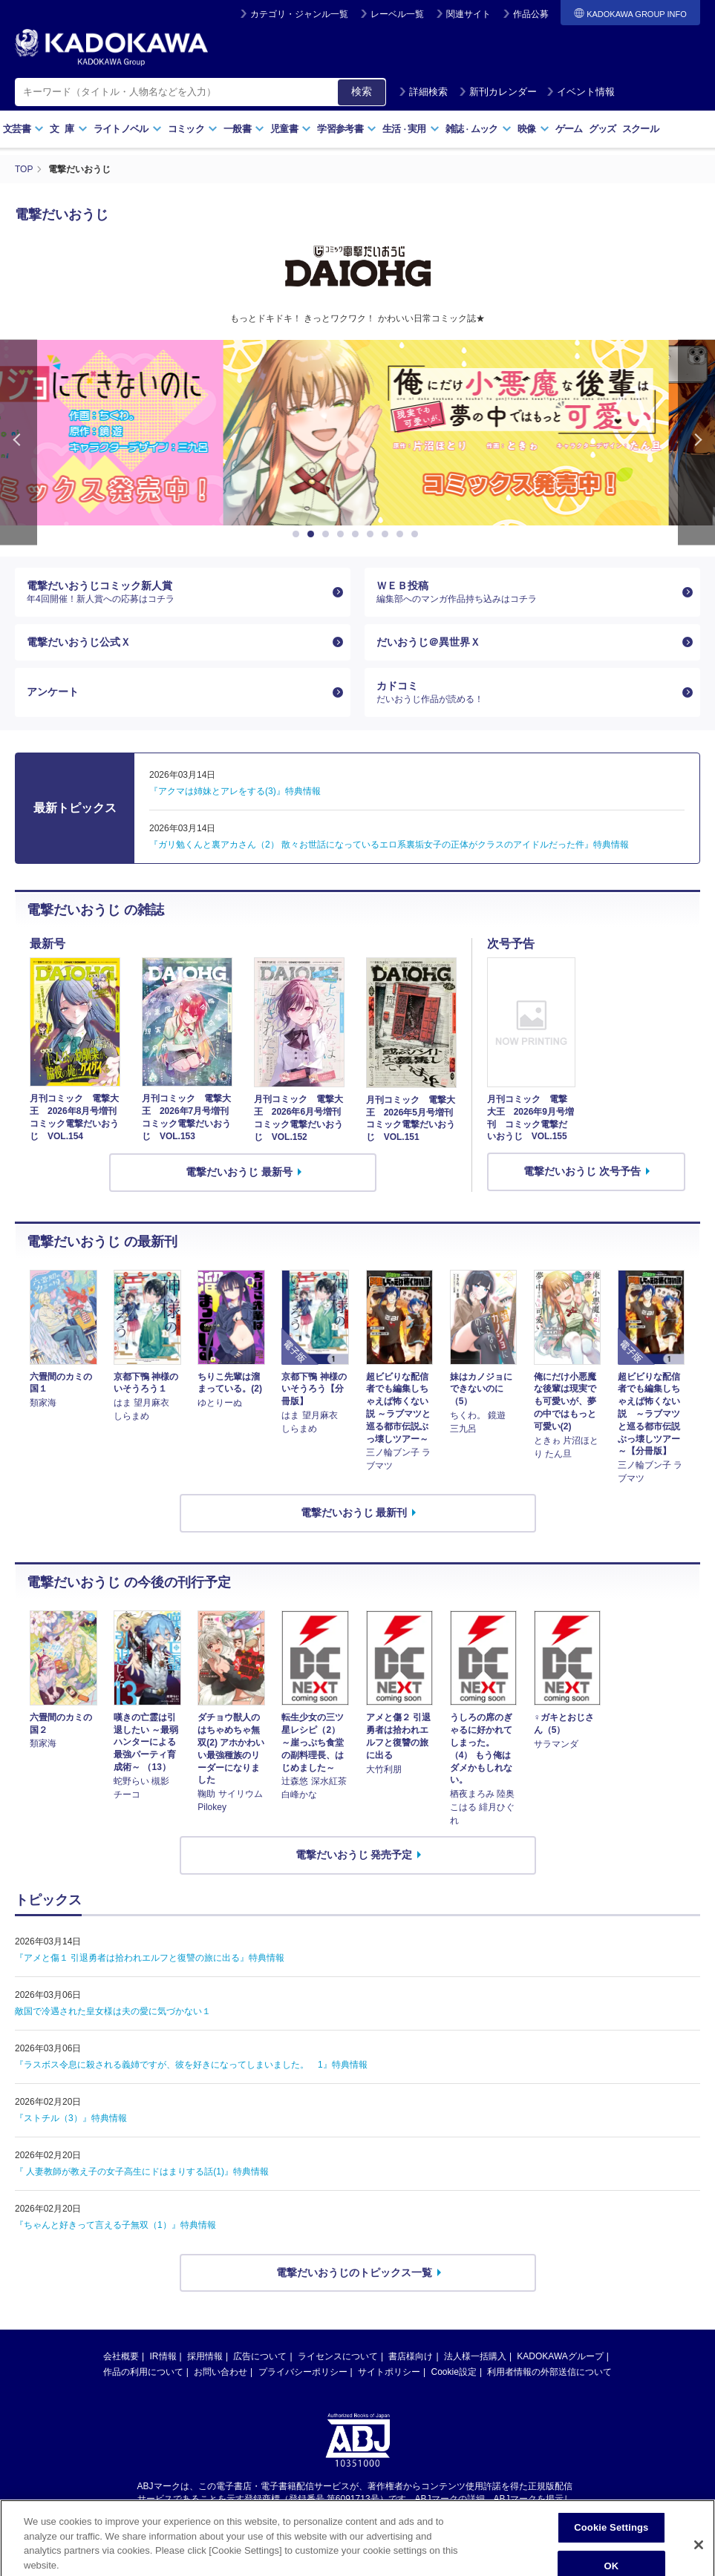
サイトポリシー (389, 2372)
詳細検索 (423, 91)
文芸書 (23, 128)
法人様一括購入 (475, 2356)
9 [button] (417, 534)
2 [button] (313, 534)
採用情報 (205, 2356)
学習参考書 (346, 128)
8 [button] (402, 534)
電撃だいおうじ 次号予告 (582, 1171)
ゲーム (569, 128)
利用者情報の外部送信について (549, 2372)
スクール (640, 128)
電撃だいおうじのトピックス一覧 (354, 2272)
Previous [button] (18, 442)
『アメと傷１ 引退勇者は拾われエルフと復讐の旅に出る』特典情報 (149, 1958)
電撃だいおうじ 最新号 (239, 1172)
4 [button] (343, 534)
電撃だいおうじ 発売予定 (354, 1855)
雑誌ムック (478, 128)
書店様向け (410, 2356)
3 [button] (328, 534)
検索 (361, 91)
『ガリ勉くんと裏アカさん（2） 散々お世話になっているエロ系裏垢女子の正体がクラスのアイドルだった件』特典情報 (389, 844)
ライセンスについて (338, 2356)
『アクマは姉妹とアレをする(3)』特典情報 (235, 791)
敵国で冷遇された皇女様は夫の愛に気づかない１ (113, 2011)
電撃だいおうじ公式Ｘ (79, 642)
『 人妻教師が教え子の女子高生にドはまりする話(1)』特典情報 (142, 2171)
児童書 (290, 128)
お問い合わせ (220, 2372)
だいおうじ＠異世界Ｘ (428, 642)
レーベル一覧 (397, 14)
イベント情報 (580, 91)
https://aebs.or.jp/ (305, 2511)
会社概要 (121, 2356)
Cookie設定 (454, 2372)
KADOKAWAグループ (560, 2356)
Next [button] (696, 442)
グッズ (602, 128)
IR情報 (163, 2356)
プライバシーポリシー (302, 2372)
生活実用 (411, 128)
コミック (193, 128)
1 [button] (298, 534)
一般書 (243, 128)
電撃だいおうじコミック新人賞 (177, 592)
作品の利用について (143, 2372)
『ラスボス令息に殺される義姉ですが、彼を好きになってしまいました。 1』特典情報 (191, 2064)
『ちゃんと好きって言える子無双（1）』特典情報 (115, 2225)
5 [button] (358, 534)
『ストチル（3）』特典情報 (71, 2118)
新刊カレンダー (498, 91)
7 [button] (388, 534)
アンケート (53, 692)
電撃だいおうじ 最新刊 (354, 1512)
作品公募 (531, 14)
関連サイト (468, 14)
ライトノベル (128, 128)
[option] (358, 432)
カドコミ (526, 692)
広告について (260, 2356)
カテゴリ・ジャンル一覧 (299, 14)
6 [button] (373, 534)
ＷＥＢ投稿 (526, 592)
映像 (533, 128)
